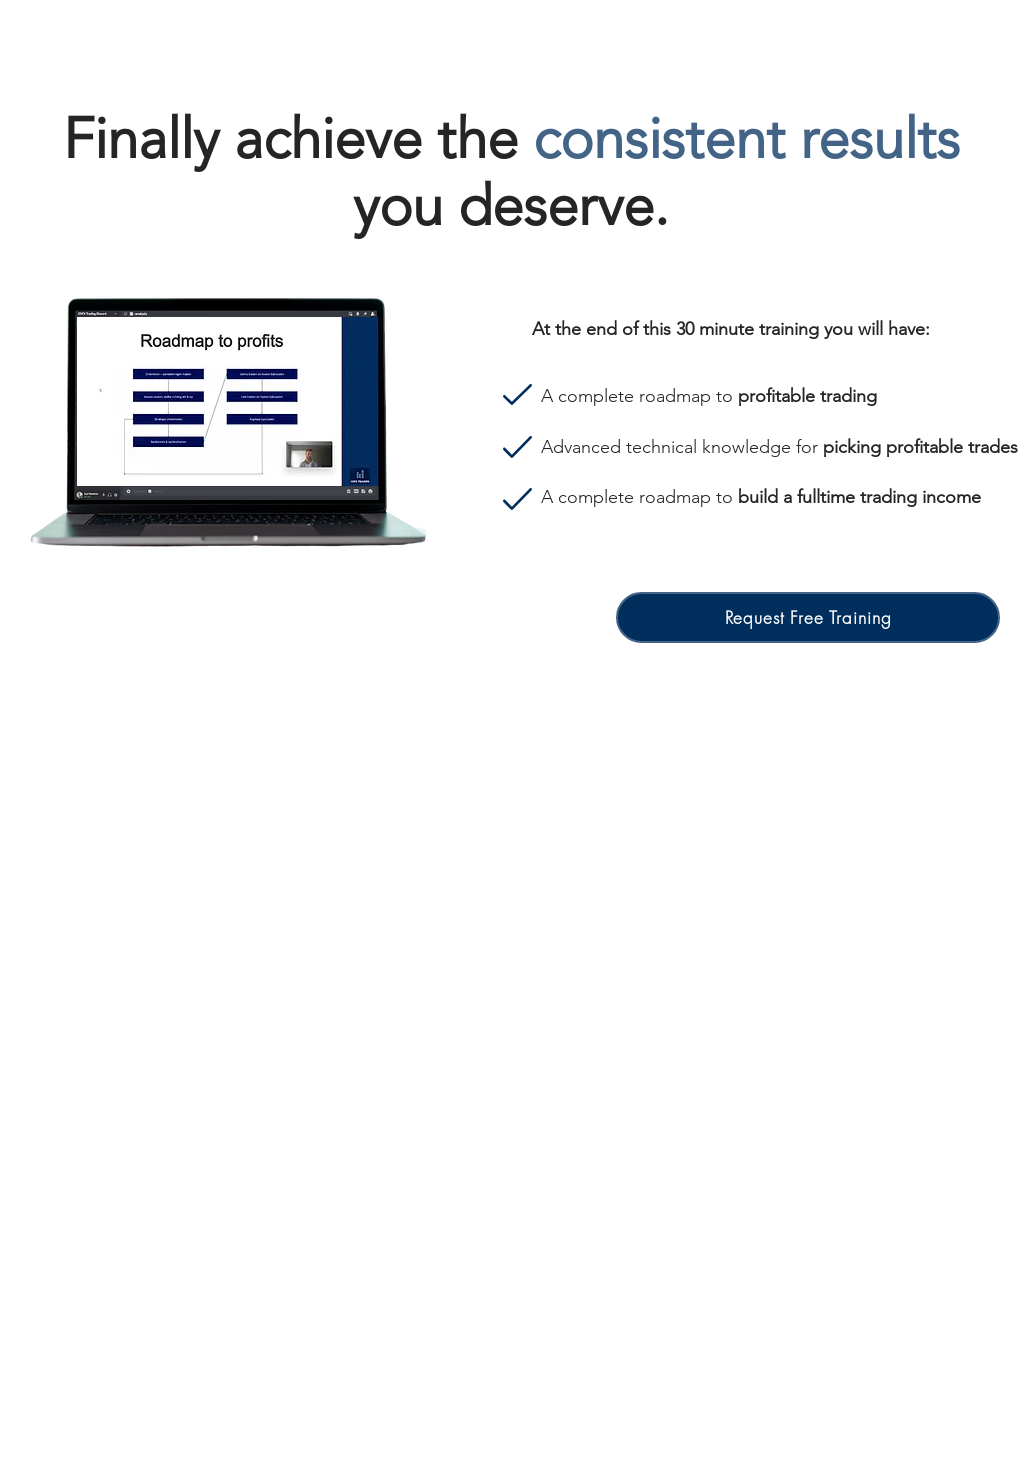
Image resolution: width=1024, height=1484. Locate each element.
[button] (808, 617)
